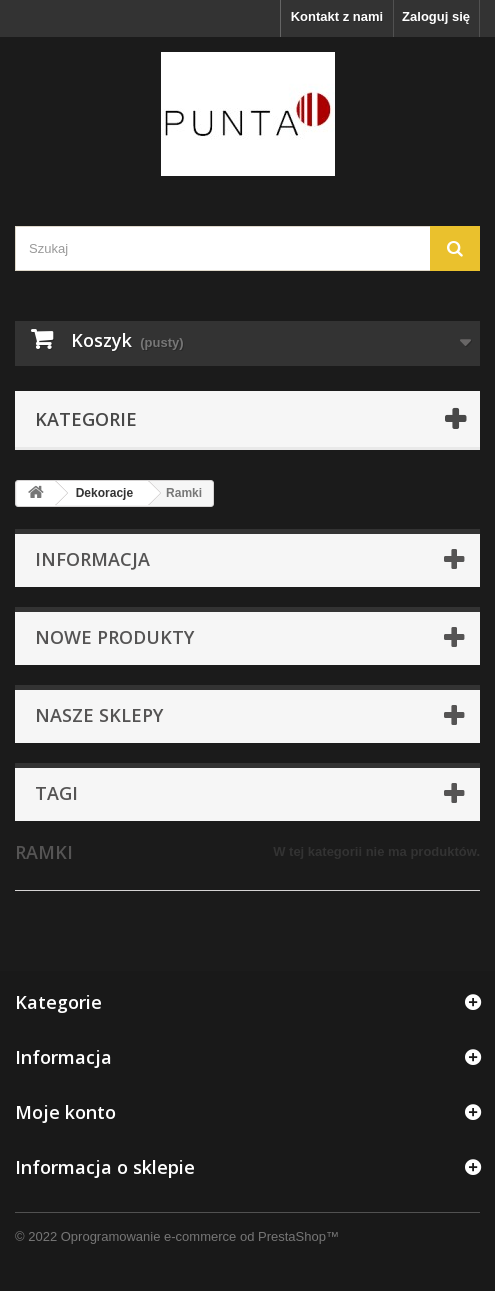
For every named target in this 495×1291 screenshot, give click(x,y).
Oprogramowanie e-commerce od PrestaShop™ (200, 1236)
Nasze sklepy (99, 715)
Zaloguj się (436, 16)
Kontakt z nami (337, 16)
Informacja (92, 559)
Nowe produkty (114, 637)
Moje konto (65, 1112)
